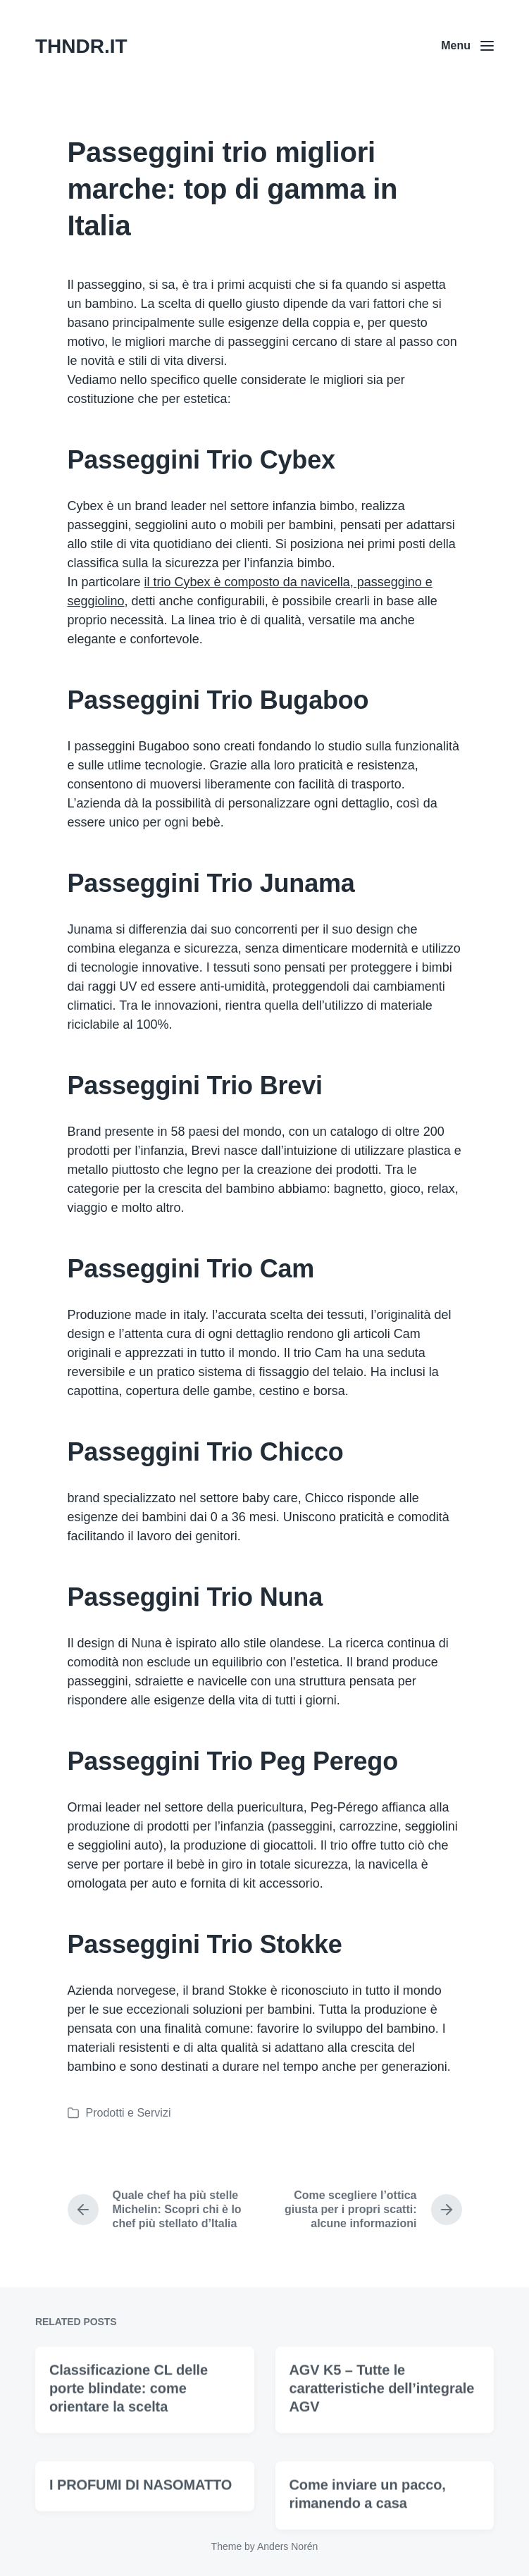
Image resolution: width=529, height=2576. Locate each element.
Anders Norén (287, 2546)
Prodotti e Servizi (128, 2113)
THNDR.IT (81, 46)
